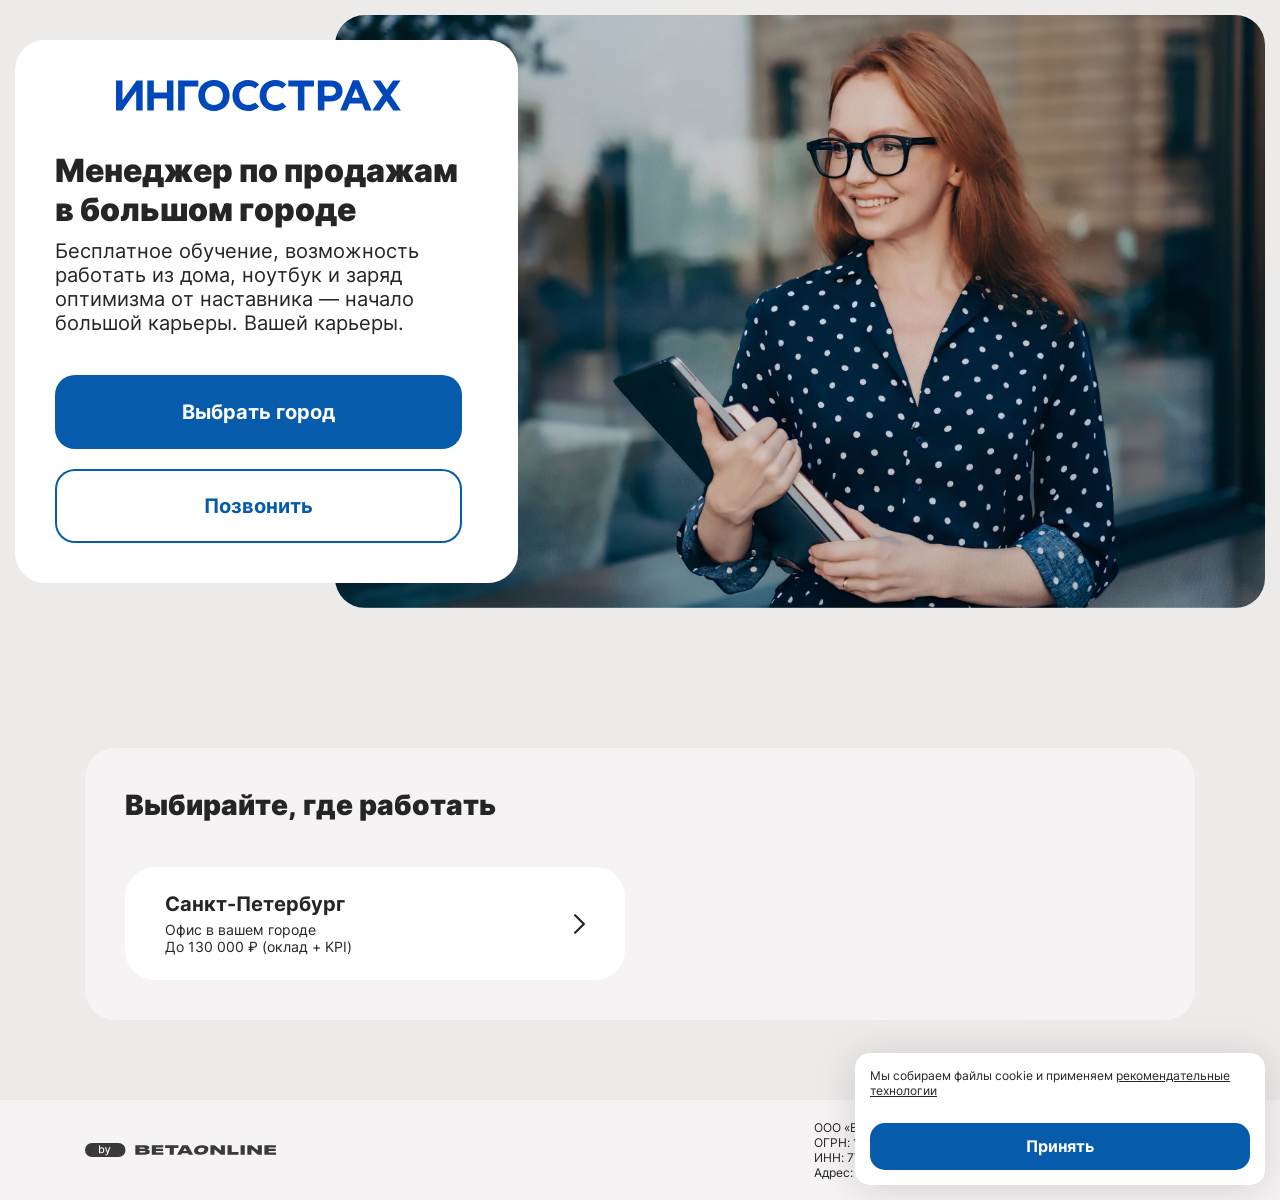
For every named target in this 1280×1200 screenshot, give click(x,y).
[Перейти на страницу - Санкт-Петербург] (579, 924)
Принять (1060, 1146)
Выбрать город (258, 412)
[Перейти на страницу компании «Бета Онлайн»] (180, 1150)
